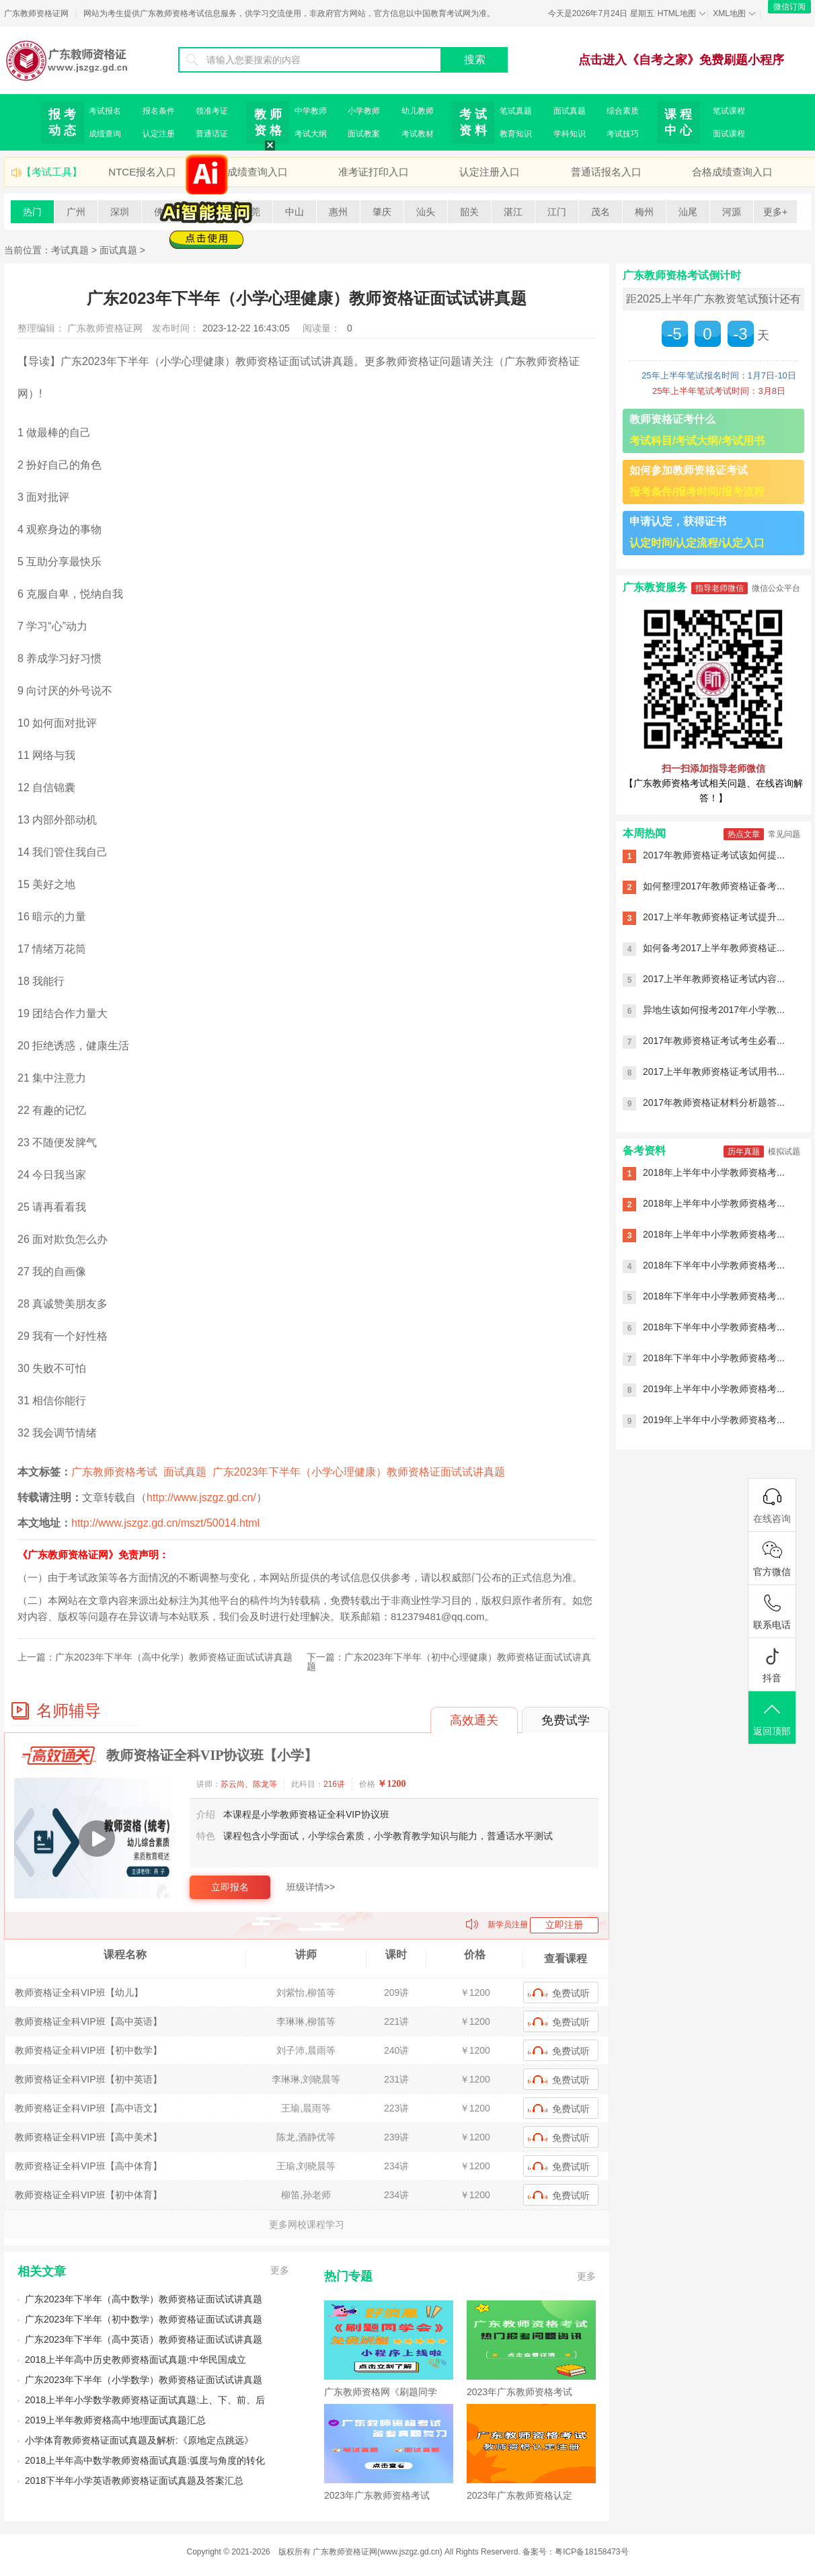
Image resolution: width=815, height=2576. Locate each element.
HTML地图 (677, 13)
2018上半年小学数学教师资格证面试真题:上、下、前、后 (145, 2399)
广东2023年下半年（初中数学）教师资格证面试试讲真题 (143, 2319)
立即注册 (564, 1924)
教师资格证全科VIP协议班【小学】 (211, 1755)
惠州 (338, 211)
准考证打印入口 (373, 171)
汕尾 (687, 211)
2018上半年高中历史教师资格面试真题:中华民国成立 (135, 2359)
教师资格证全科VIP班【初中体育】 (88, 2194)
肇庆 (382, 211)
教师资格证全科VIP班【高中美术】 (88, 2137)
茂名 (600, 211)
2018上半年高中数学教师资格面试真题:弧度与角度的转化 (145, 2460)
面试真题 (569, 111)
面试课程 (729, 133)
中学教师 (311, 111)
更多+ (775, 211)
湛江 (513, 211)
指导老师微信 (719, 588)
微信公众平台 (776, 588)
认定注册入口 (489, 171)
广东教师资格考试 (114, 1472)
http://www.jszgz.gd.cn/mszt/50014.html (165, 1523)
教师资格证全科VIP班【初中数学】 (88, 2050)
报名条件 (159, 111)
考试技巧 (623, 133)
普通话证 (212, 133)
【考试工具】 (52, 171)
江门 (556, 211)
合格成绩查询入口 (732, 171)
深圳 (119, 211)
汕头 (425, 211)
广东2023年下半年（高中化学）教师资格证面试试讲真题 (174, 1657)
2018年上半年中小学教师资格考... (714, 1172)
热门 (32, 211)
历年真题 (744, 1151)
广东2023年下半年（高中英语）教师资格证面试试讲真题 (143, 2339)
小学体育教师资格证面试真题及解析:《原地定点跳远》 (139, 2440)
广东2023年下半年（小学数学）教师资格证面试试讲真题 (143, 2379)
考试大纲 (311, 133)
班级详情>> (310, 1887)
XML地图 (729, 13)
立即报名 (230, 1887)
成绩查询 (105, 133)
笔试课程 (729, 111)
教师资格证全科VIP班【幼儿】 (79, 1992)
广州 (76, 211)
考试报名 (105, 111)
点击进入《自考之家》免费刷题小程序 (681, 60)
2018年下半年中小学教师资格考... (714, 1265)
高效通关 (474, 1720)
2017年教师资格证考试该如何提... (714, 855)
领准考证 (212, 111)
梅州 (644, 211)
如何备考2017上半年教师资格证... (714, 947)
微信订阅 (789, 6)
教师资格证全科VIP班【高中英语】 (88, 2021)
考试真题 (70, 250)
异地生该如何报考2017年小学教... (714, 1009)
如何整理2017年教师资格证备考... (714, 886)
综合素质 (623, 111)
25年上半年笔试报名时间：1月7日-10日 (719, 375)
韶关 (469, 211)
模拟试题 (784, 1151)
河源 (731, 211)
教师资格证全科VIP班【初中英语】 (88, 2079)
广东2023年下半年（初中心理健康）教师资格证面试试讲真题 (449, 1662)
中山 (294, 211)
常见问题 (784, 834)
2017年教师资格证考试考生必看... (714, 1040)
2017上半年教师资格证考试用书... (714, 1071)
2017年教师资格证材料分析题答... (714, 1102)
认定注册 (159, 133)
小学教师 (364, 111)
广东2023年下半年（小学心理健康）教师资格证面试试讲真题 (359, 1472)
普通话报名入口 (606, 171)
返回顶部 (771, 1718)
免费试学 (565, 1720)
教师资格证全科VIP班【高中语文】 (88, 2108)
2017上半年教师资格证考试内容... (714, 978)
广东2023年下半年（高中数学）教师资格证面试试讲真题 (143, 2299)
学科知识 (569, 133)
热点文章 (744, 834)
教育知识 (516, 133)
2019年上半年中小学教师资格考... (714, 1388)
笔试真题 (516, 111)
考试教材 (417, 133)
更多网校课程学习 (306, 2224)
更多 (279, 2270)
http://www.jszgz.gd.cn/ (201, 1497)
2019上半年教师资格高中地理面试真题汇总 (115, 2420)
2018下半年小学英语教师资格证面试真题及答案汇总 (134, 2480)
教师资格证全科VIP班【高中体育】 (88, 2166)
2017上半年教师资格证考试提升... (714, 917)
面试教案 (364, 133)
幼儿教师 (417, 111)
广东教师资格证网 (36, 13)
